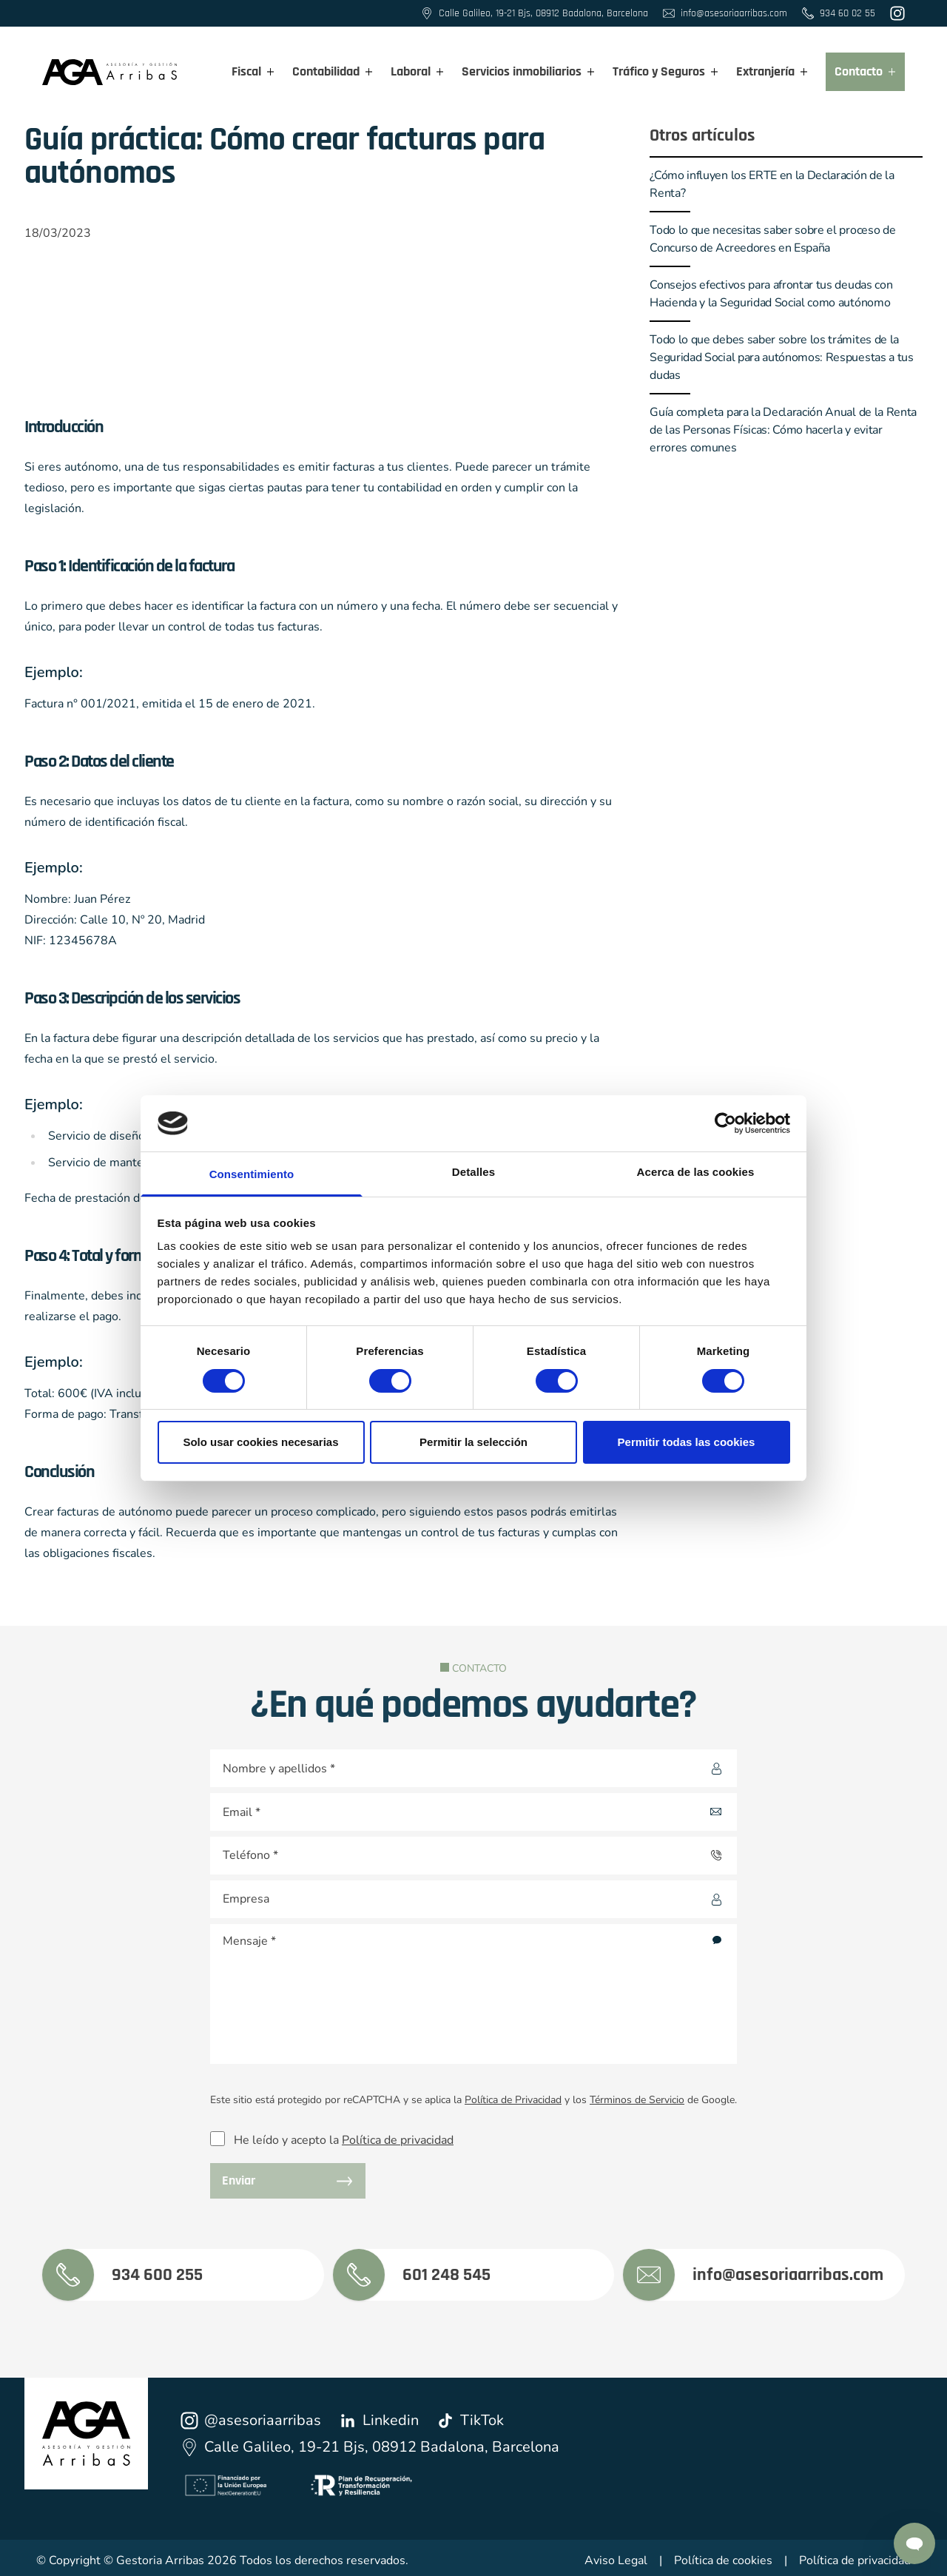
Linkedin (379, 2420)
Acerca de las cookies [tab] (696, 1172)
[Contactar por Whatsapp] (914, 2543)
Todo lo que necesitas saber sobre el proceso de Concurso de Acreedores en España (772, 239)
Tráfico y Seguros (665, 71)
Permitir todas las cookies (686, 1442)
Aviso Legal (615, 2560)
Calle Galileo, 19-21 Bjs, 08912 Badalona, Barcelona (370, 2447)
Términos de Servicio (637, 2100)
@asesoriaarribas (251, 2420)
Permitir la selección (473, 1442)
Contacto (865, 71)
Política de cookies (723, 2560)
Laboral (417, 71)
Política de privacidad (398, 2140)
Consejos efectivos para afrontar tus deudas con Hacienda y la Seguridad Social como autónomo (771, 294)
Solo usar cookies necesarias (260, 1442)
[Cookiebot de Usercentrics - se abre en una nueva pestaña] (725, 1123)
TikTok (470, 2420)
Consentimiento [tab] (251, 1174)
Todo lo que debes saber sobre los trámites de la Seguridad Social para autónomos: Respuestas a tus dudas (781, 357)
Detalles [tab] (473, 1172)
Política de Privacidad (513, 2100)
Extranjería (772, 71)
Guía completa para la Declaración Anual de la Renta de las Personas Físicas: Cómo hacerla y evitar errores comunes (783, 430)
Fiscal (253, 71)
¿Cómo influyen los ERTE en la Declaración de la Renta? (772, 184)
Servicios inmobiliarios (528, 71)
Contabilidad (332, 71)
